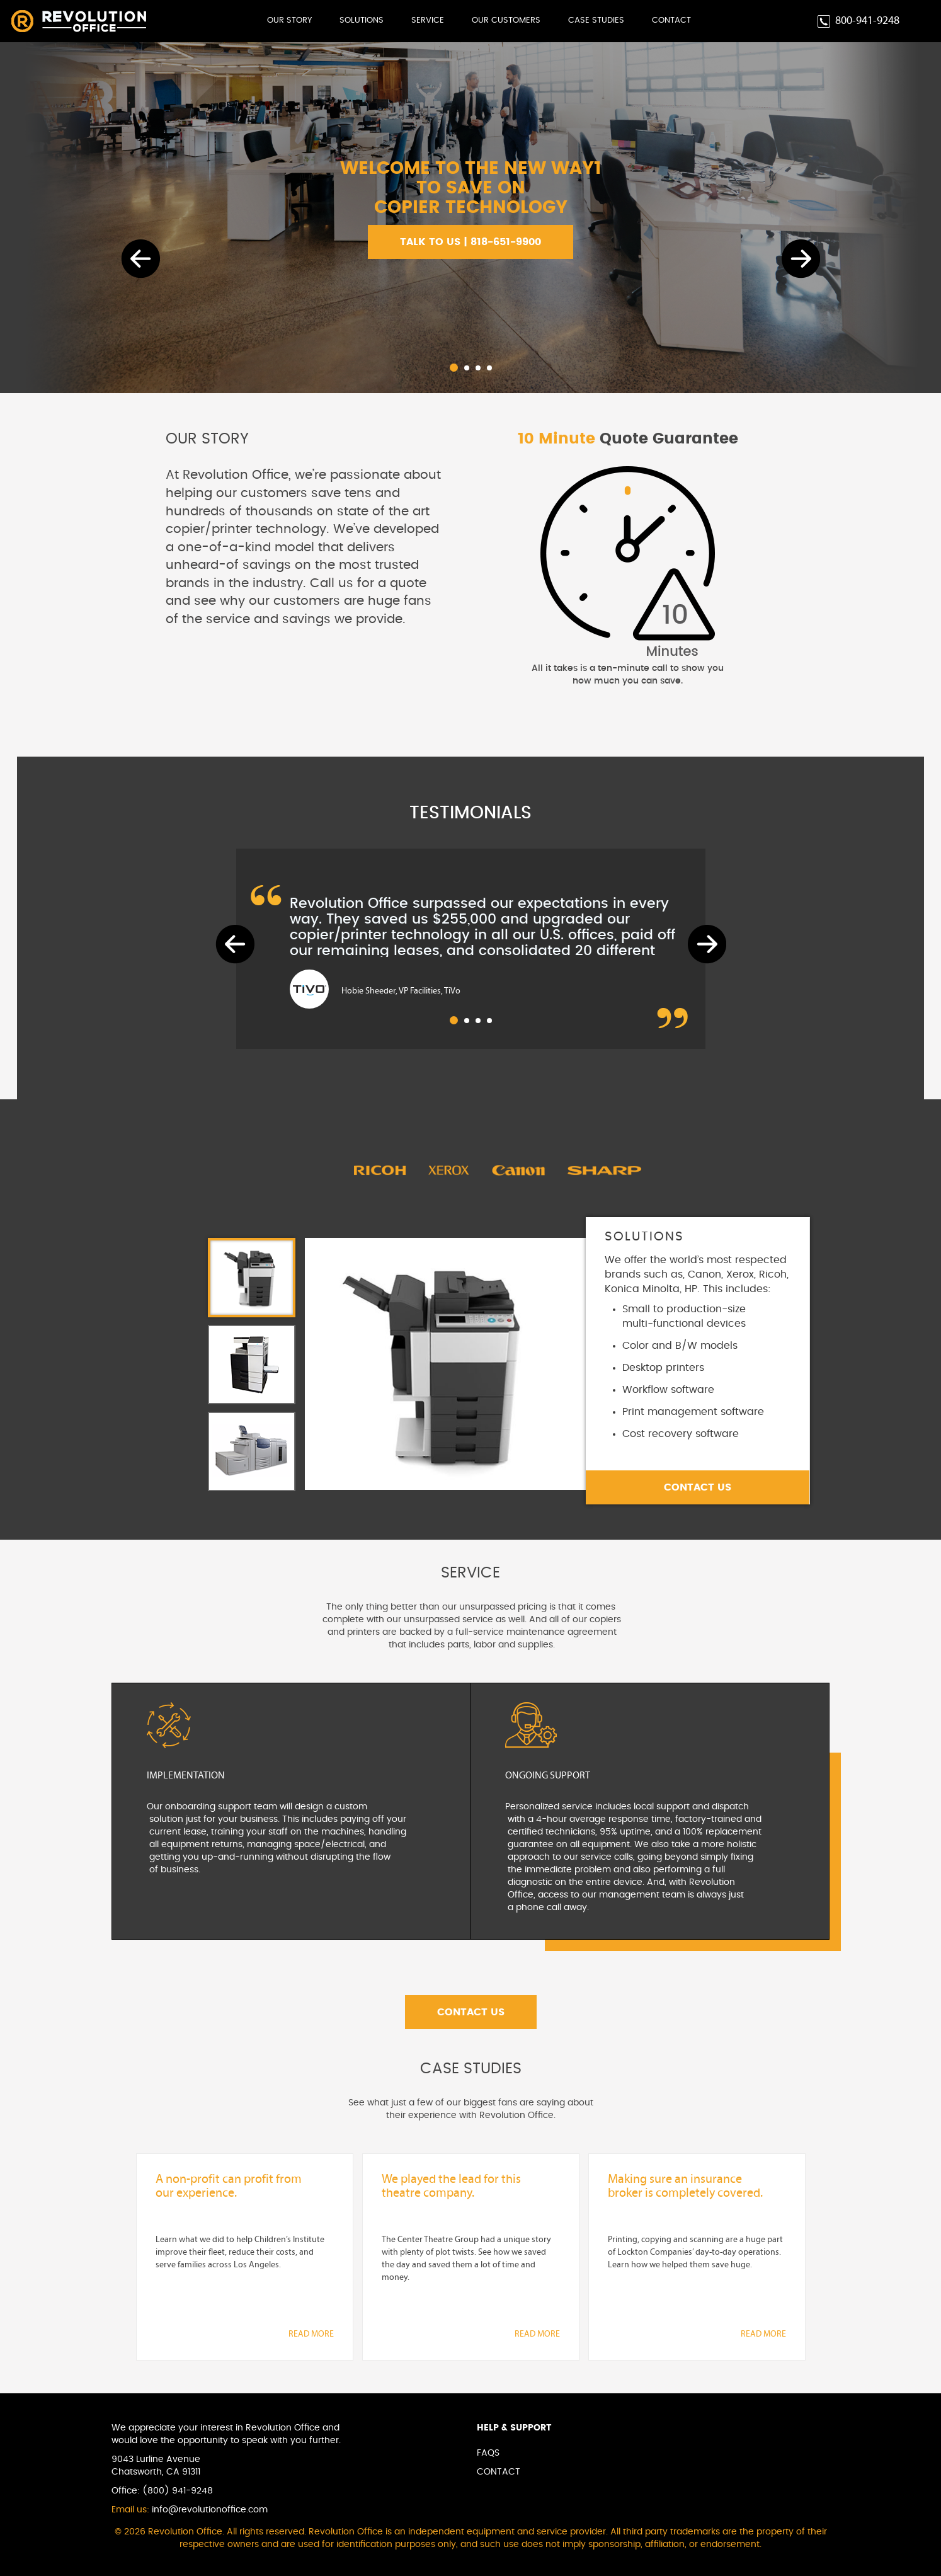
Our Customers (506, 20)
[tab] (251, 1277)
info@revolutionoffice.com (210, 2509)
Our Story (289, 20)
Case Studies (596, 20)
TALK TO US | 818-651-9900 (470, 242)
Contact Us (697, 1487)
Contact (671, 20)
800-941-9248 (867, 21)
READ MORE (311, 2334)
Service (427, 20)
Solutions (361, 20)
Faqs (488, 2453)
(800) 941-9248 (177, 2491)
